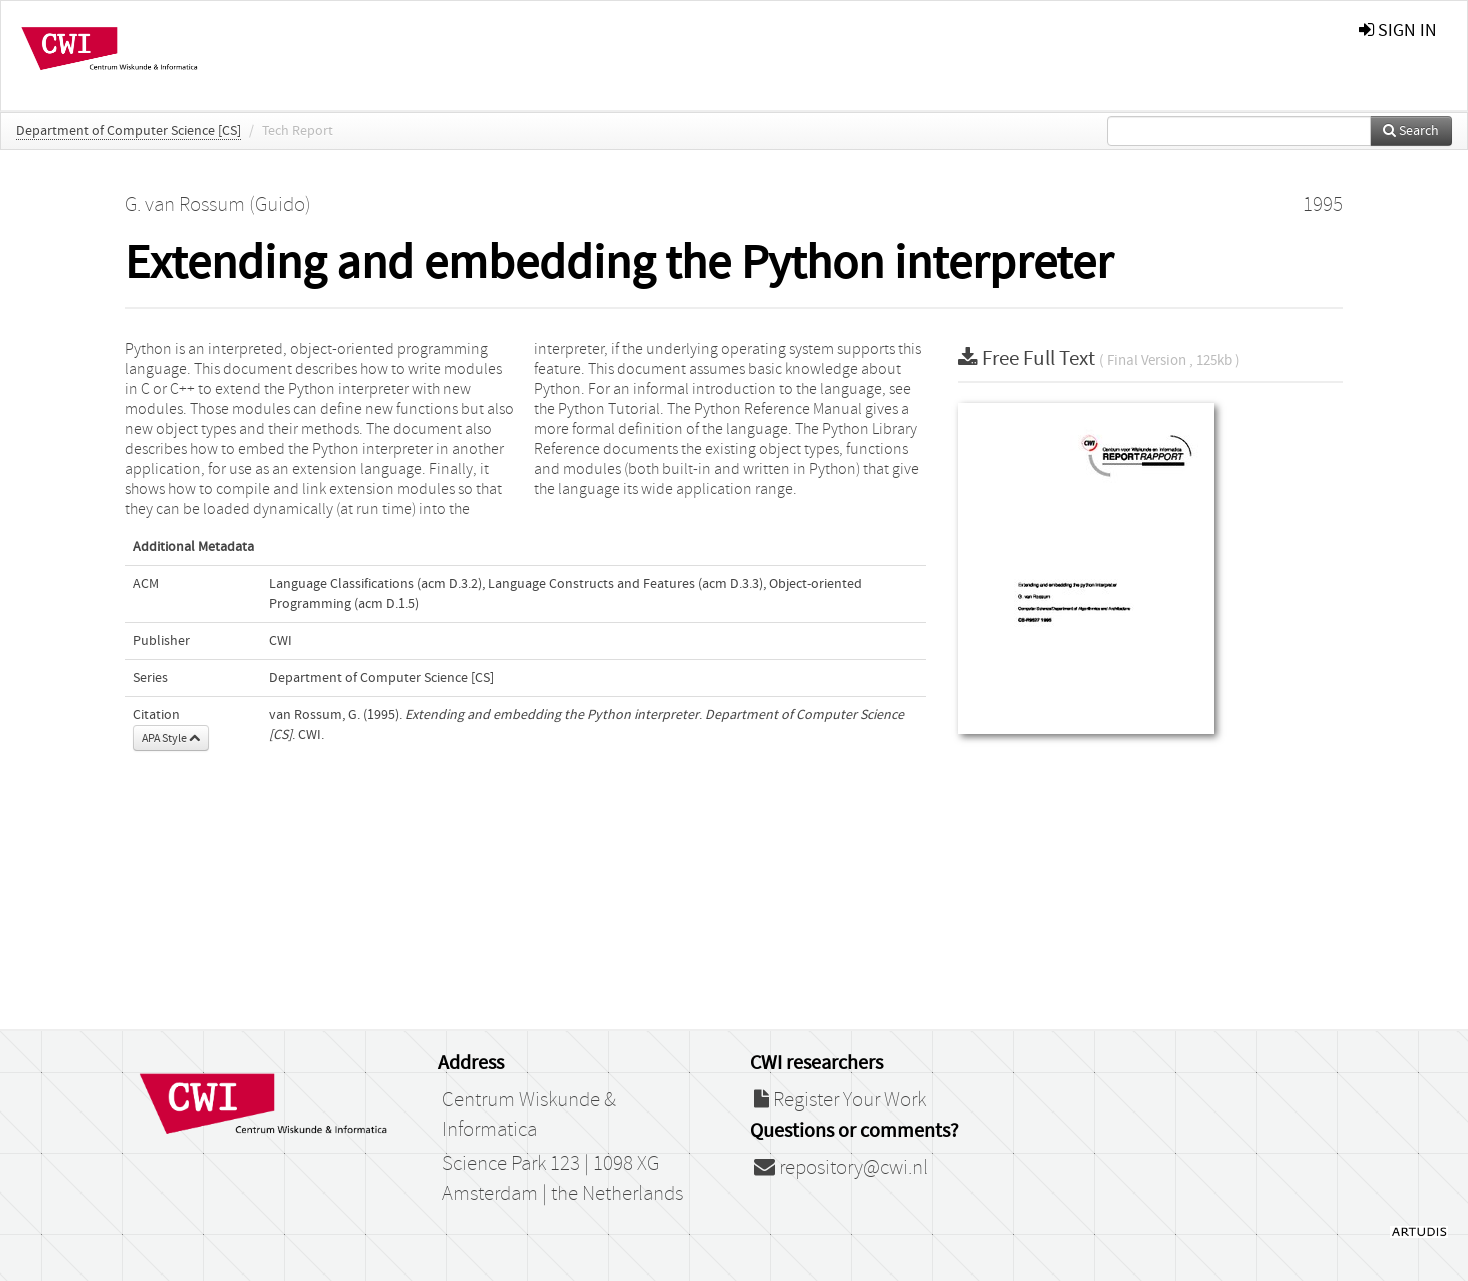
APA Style (171, 738)
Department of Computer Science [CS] (128, 131)
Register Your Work (840, 1100)
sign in (1398, 30)
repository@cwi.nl (841, 1168)
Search (1411, 131)
